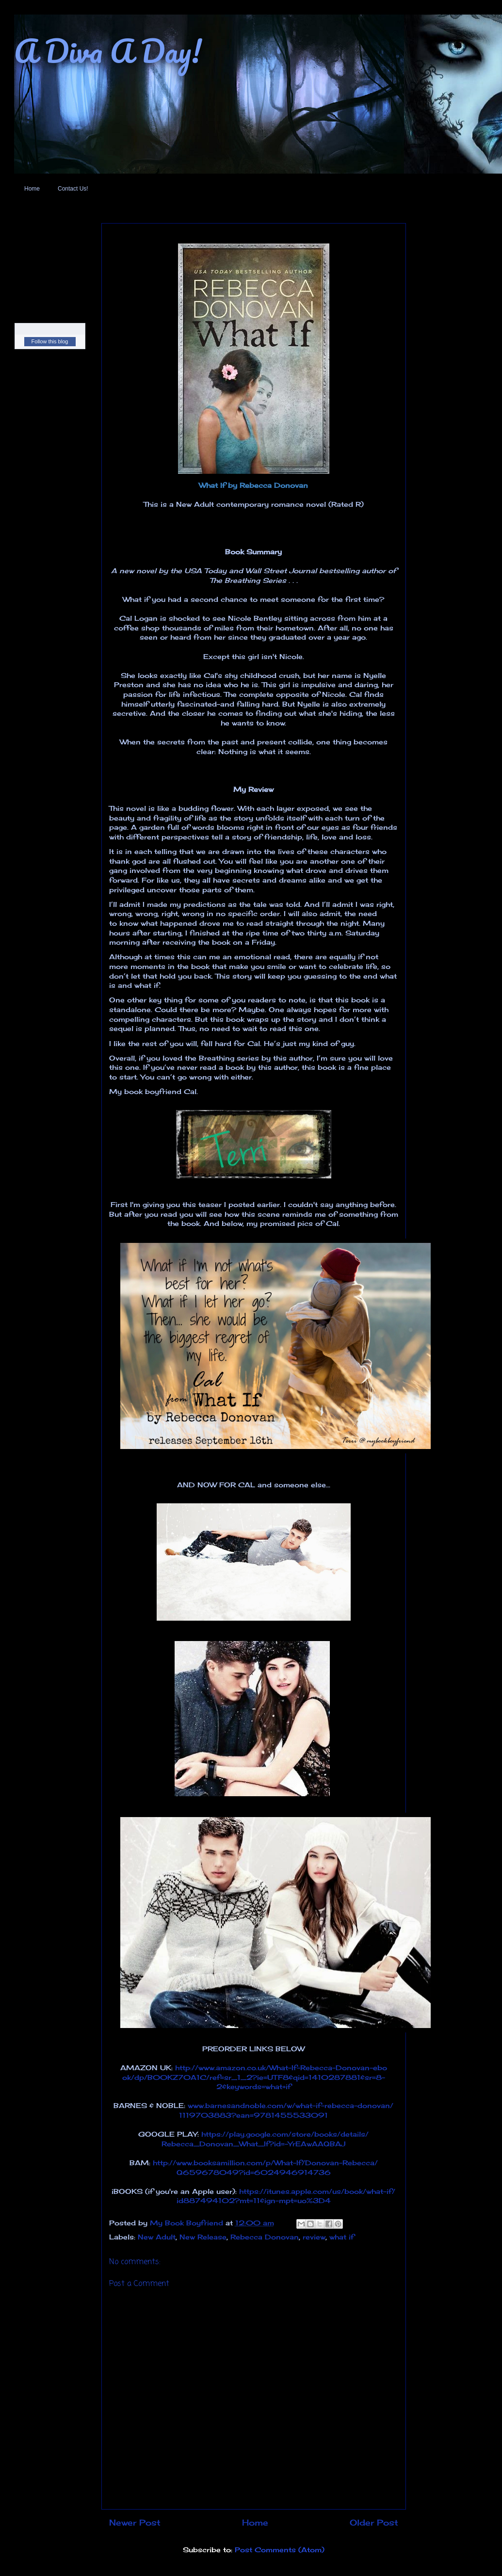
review (314, 2237)
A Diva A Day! (108, 50)
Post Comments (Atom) (279, 2549)
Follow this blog (50, 341)
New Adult (157, 2237)
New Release (203, 2237)
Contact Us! (73, 188)
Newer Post (135, 2523)
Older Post (374, 2523)
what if (341, 2237)
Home (32, 188)
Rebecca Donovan (264, 2237)
